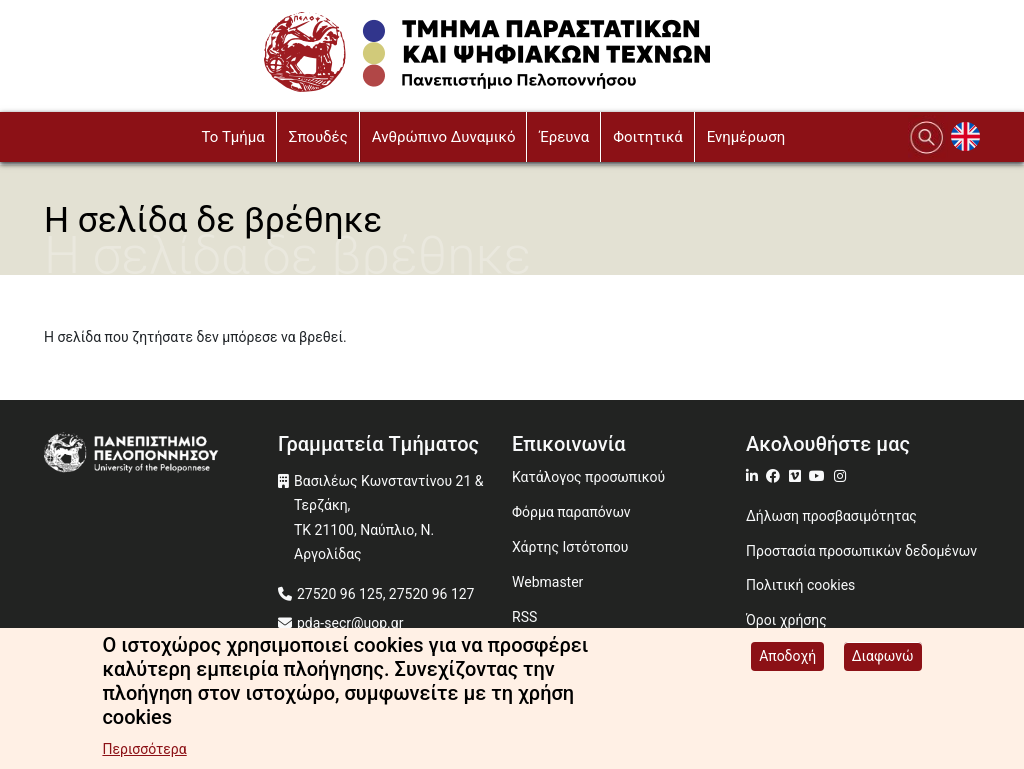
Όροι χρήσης (786, 620)
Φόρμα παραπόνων (571, 512)
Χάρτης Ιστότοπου (570, 547)
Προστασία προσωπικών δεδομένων (861, 551)
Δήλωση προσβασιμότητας (831, 516)
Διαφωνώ (883, 658)
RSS (524, 617)
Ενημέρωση (746, 137)
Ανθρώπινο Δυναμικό (444, 137)
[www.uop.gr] (161, 455)
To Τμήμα (232, 137)
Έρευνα (564, 137)
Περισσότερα (144, 751)
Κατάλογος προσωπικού (588, 477)
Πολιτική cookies (800, 585)
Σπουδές (318, 137)
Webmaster (547, 582)
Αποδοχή (787, 658)
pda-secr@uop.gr (350, 623)
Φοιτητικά (648, 137)
